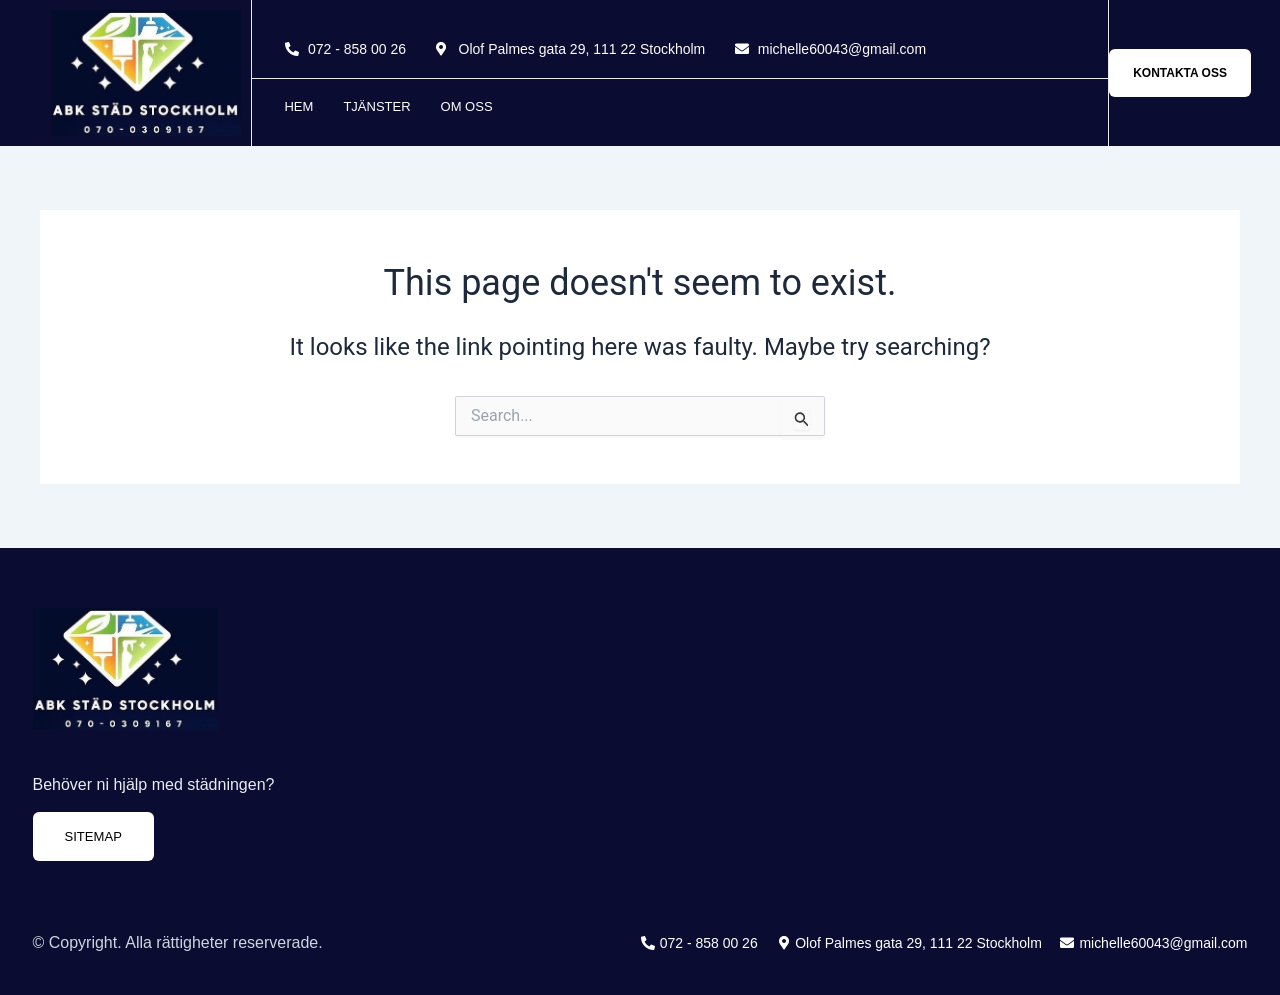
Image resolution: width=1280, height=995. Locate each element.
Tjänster (376, 106)
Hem (298, 106)
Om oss (467, 106)
